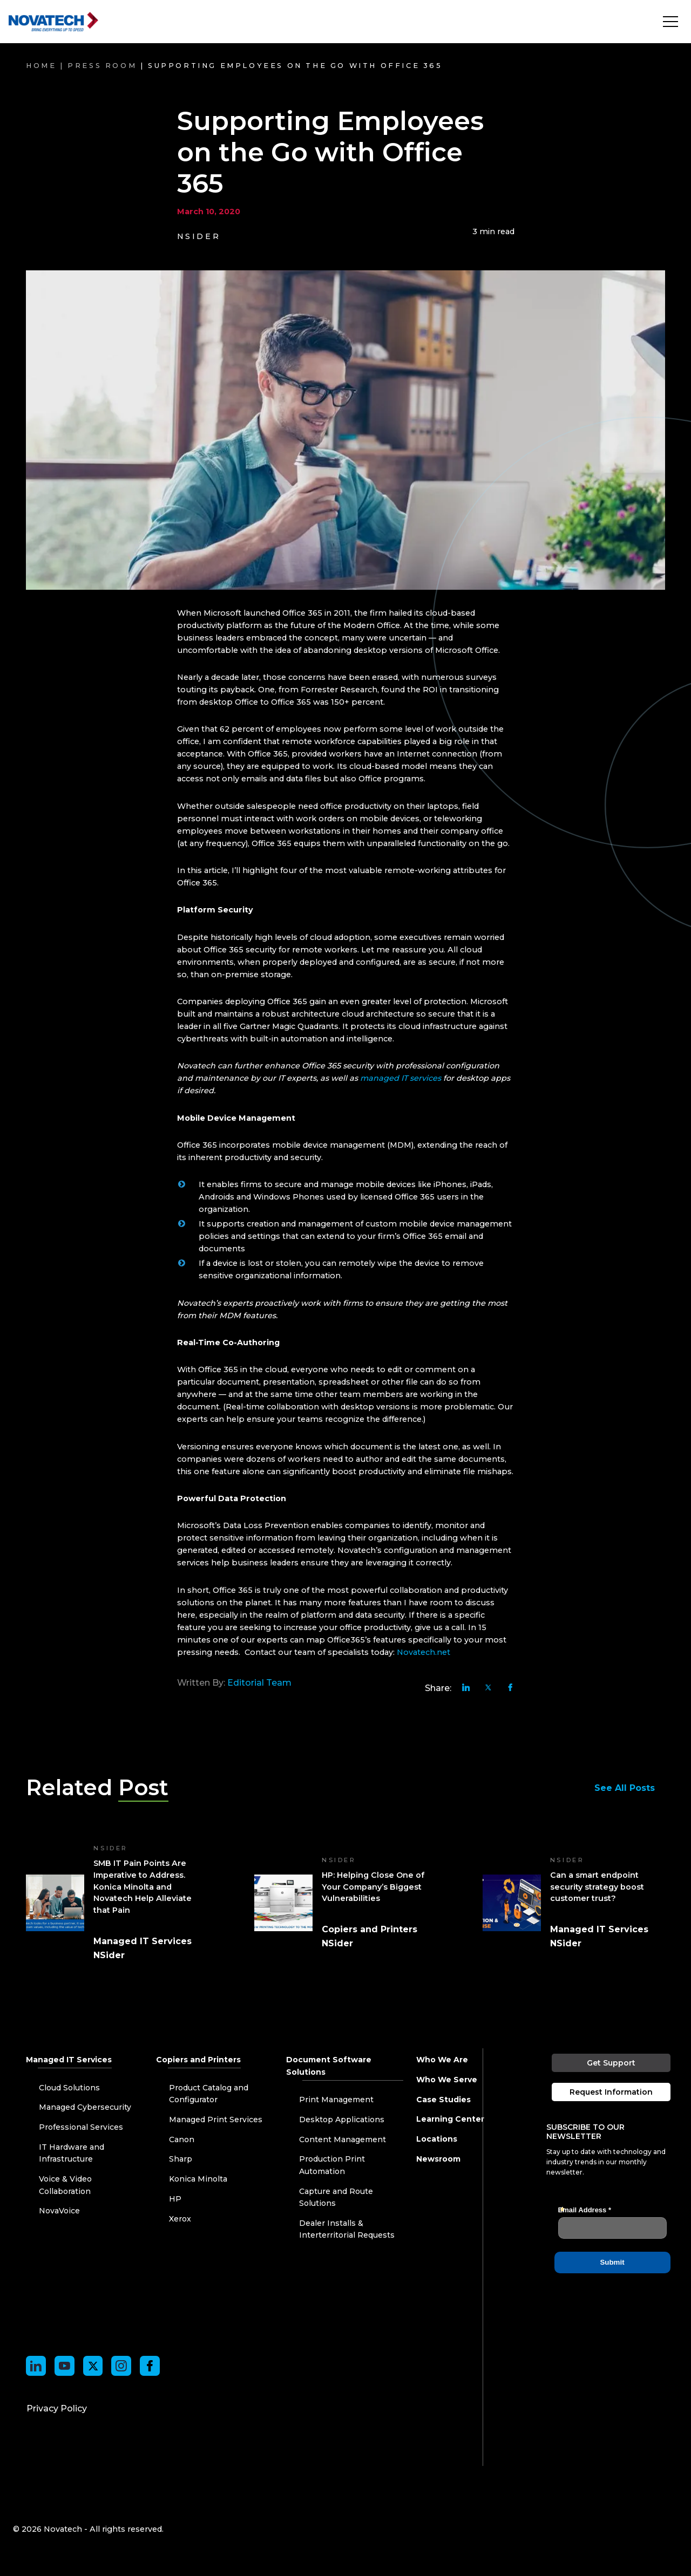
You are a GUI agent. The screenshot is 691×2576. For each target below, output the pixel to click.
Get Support (612, 2063)
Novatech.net (423, 1652)
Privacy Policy (56, 2408)
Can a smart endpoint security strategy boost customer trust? (597, 1886)
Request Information (612, 2092)
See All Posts (629, 1788)
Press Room (102, 66)
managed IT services (400, 1078)
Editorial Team (259, 1683)
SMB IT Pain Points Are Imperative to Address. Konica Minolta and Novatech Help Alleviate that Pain (142, 1886)
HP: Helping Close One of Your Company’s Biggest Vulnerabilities (373, 1886)
